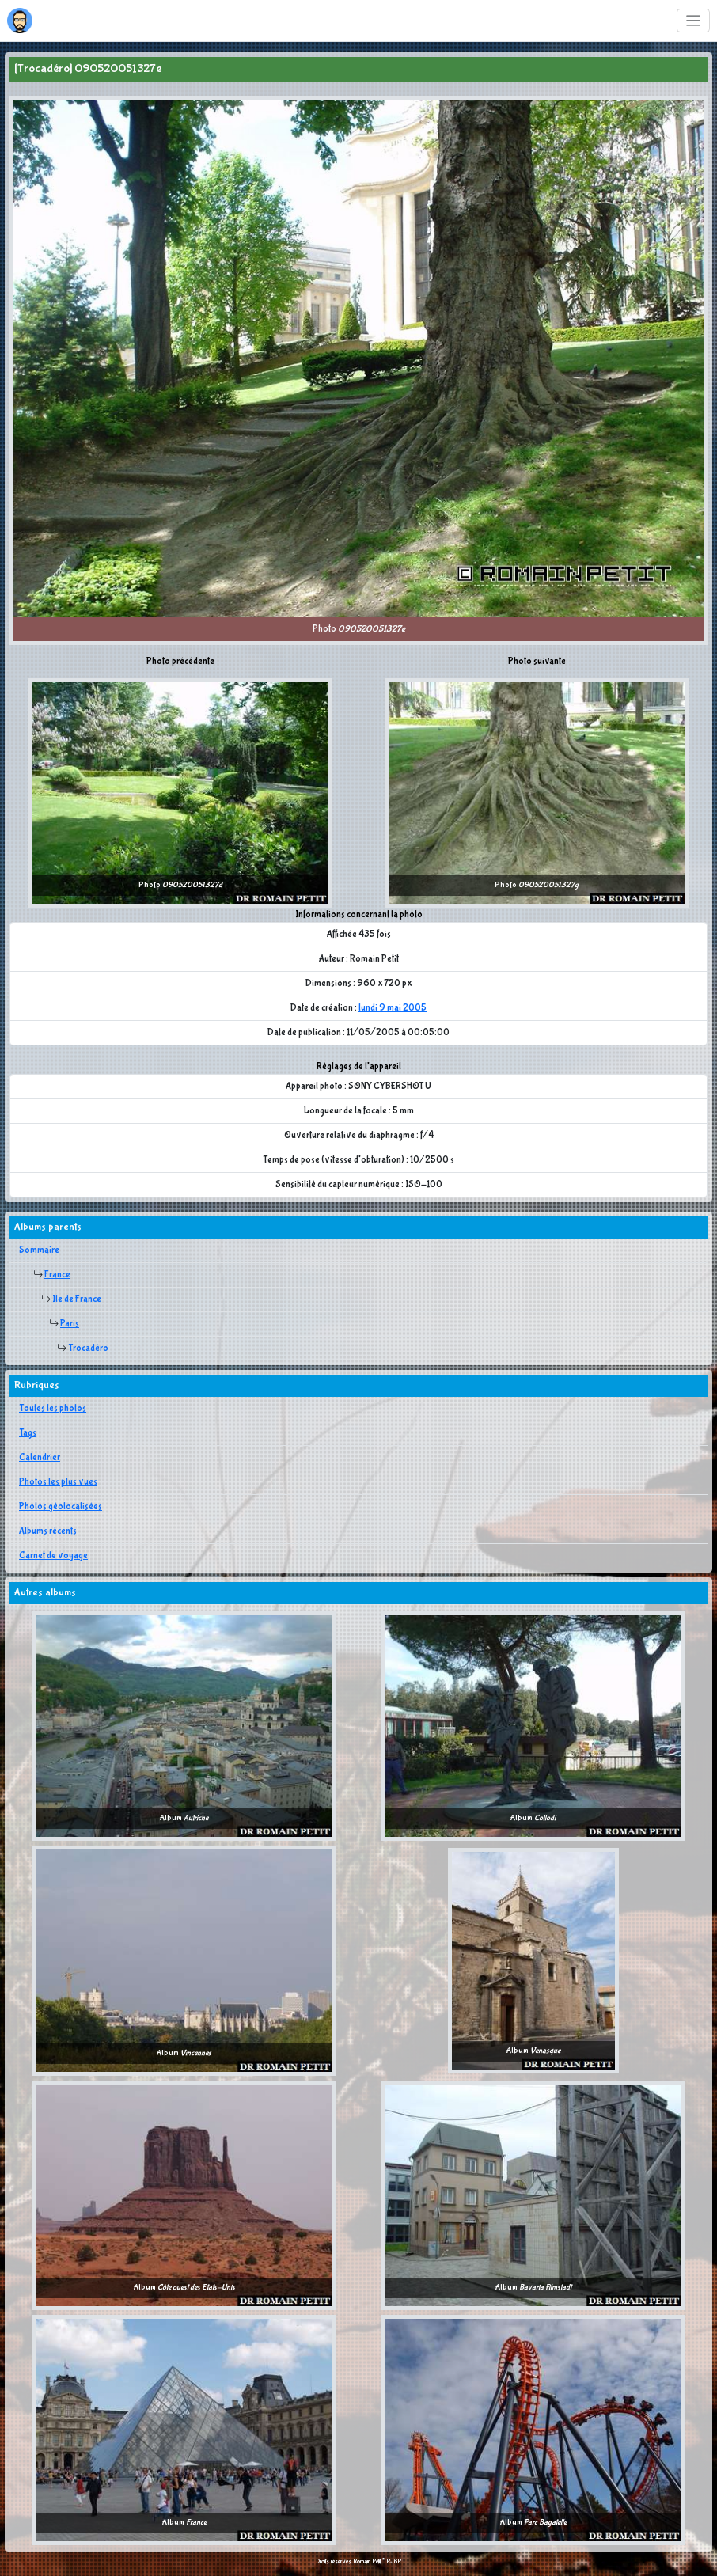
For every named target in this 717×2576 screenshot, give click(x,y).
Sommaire (39, 1250)
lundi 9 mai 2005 (392, 1008)
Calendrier (39, 1457)
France (57, 1274)
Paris (69, 1324)
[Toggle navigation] (694, 21)
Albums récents (48, 1531)
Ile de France (76, 1299)
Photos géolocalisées (60, 1506)
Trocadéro (88, 1348)
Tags (27, 1433)
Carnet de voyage (53, 1555)
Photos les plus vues (58, 1482)
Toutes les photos (52, 1408)
